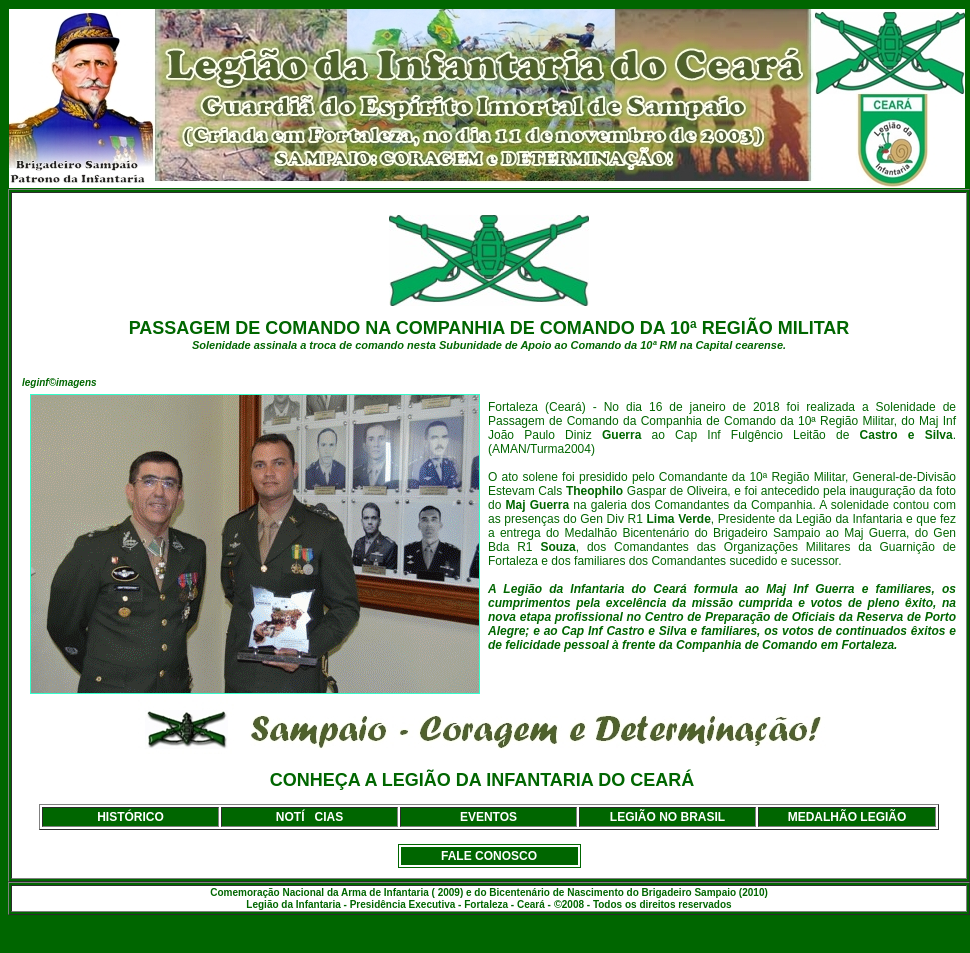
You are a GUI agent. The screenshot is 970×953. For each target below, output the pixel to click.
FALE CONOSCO (489, 856)
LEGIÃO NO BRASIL (667, 817)
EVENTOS (488, 817)
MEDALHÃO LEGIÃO (847, 817)
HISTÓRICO (130, 817)
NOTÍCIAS (309, 817)
